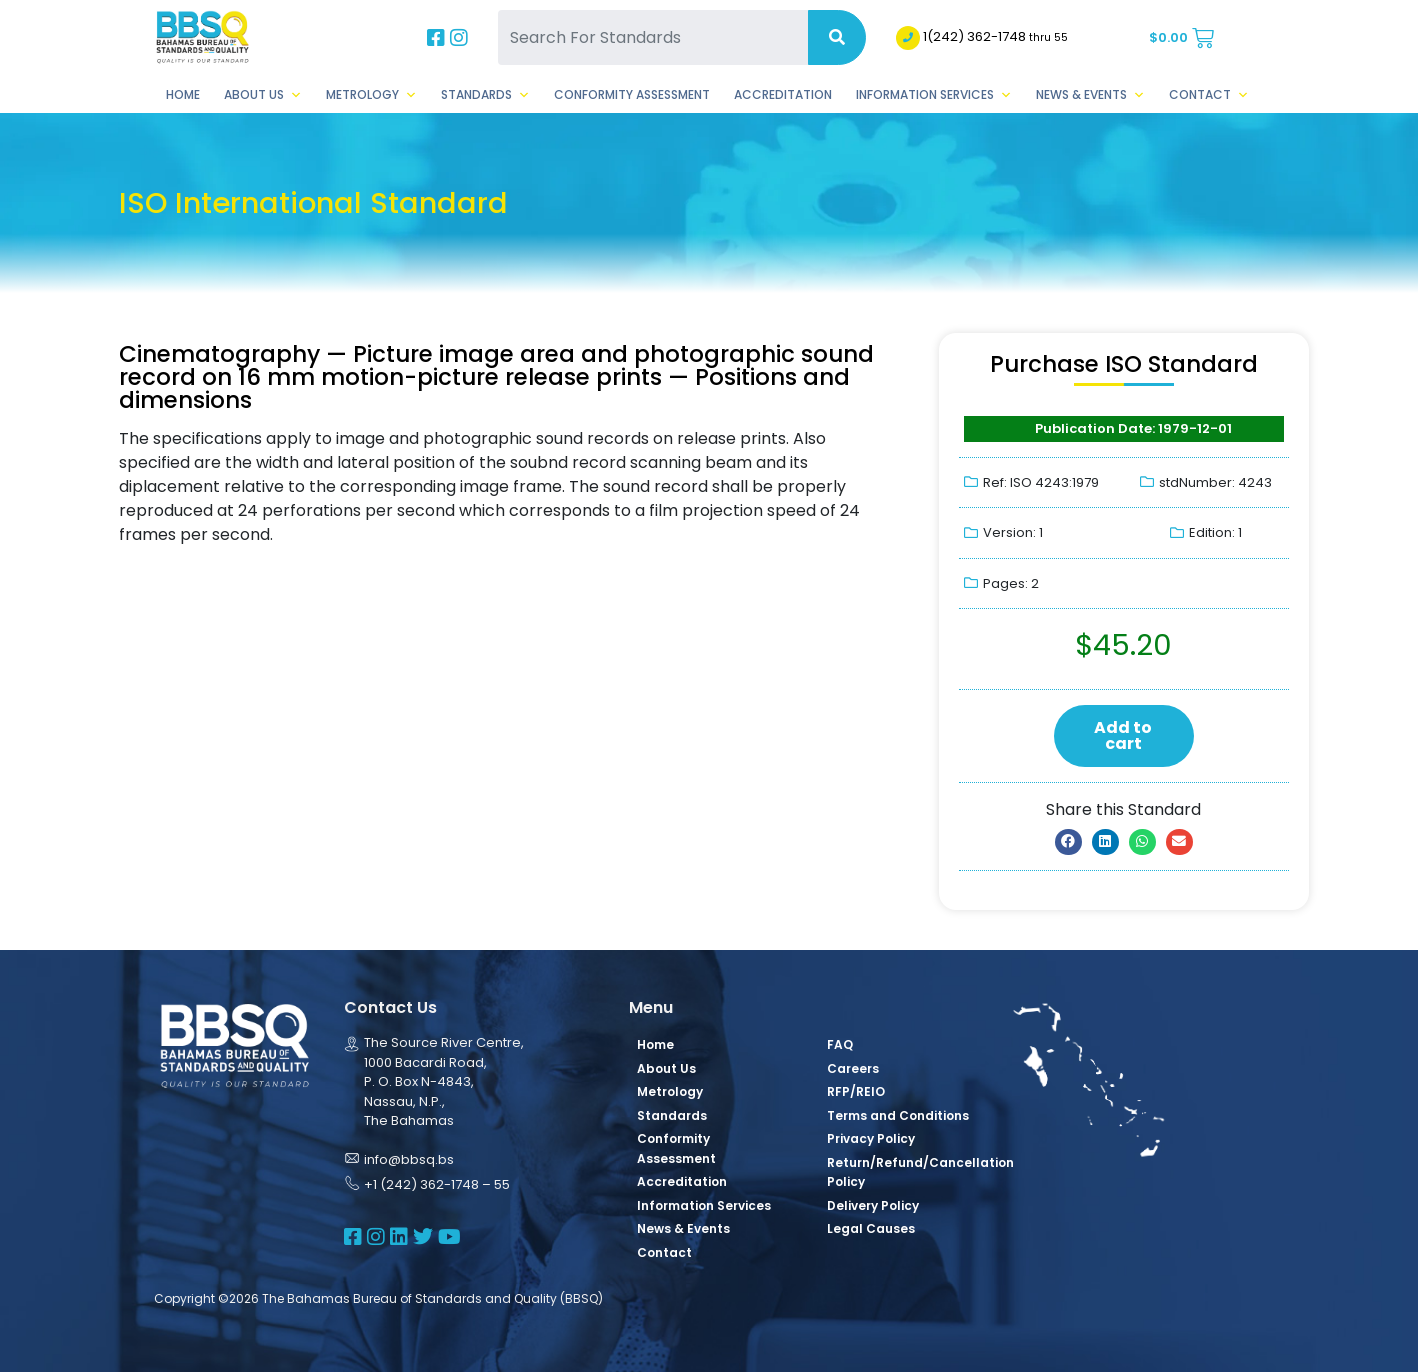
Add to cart (1123, 735)
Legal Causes (871, 1228)
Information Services (934, 95)
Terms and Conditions (898, 1115)
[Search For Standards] (653, 37)
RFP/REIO (856, 1091)
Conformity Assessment (632, 94)
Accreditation (783, 94)
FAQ (840, 1044)
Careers (853, 1068)
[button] (1068, 842)
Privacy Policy (871, 1138)
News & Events (1090, 95)
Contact (1209, 95)
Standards (485, 95)
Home (183, 94)
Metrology (371, 95)
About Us (263, 95)
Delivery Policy (873, 1205)
